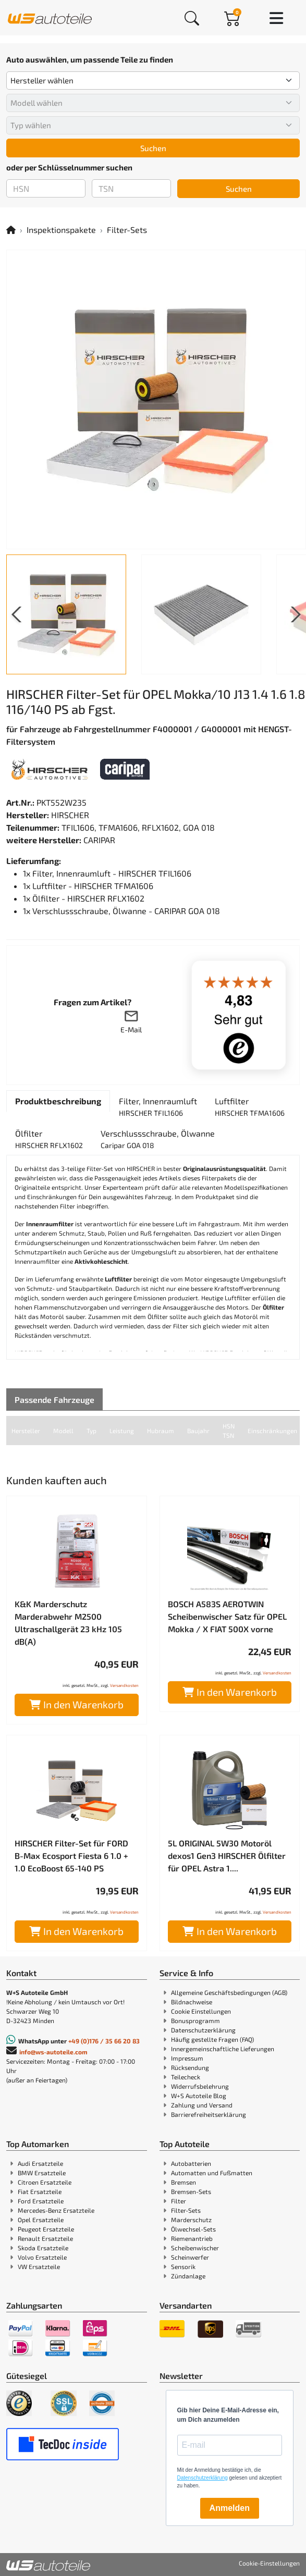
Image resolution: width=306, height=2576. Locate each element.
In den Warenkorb (76, 1704)
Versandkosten (124, 1685)
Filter (178, 2200)
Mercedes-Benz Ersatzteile (56, 2210)
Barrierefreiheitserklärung (208, 2114)
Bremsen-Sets (191, 2191)
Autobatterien (191, 2163)
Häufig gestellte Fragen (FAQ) (212, 2039)
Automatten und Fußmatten (211, 2172)
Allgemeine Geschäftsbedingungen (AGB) (229, 1992)
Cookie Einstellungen (201, 2011)
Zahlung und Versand (201, 2105)
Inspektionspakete (61, 230)
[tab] (58, 1101)
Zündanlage (188, 2275)
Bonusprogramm (195, 2020)
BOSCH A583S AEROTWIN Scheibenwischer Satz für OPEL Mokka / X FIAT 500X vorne (227, 1616)
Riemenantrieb (192, 2238)
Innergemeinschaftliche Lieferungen (222, 2048)
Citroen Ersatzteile (44, 2182)
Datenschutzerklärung (203, 2029)
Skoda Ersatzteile (43, 2247)
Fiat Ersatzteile (40, 2191)
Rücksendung (190, 2067)
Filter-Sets (127, 230)
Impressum (187, 2058)
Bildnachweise (191, 2001)
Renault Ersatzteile (45, 2238)
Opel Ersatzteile (41, 2219)
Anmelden (230, 2508)
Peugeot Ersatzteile (46, 2229)
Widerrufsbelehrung (200, 2086)
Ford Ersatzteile (41, 2200)
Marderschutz (191, 2219)
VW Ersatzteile (39, 2266)
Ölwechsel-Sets (193, 2229)
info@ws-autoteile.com (53, 2051)
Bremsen (183, 2182)
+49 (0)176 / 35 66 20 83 (104, 2040)
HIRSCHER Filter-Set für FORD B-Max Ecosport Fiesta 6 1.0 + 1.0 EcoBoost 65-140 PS (71, 1855)
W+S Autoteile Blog (198, 2095)
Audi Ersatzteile (40, 2163)
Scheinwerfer (190, 2257)
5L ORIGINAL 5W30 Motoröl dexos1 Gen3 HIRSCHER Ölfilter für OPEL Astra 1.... (227, 1855)
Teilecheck (185, 2076)
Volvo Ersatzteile (42, 2257)
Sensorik (183, 2266)
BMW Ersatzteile (42, 2172)
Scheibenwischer (195, 2247)
